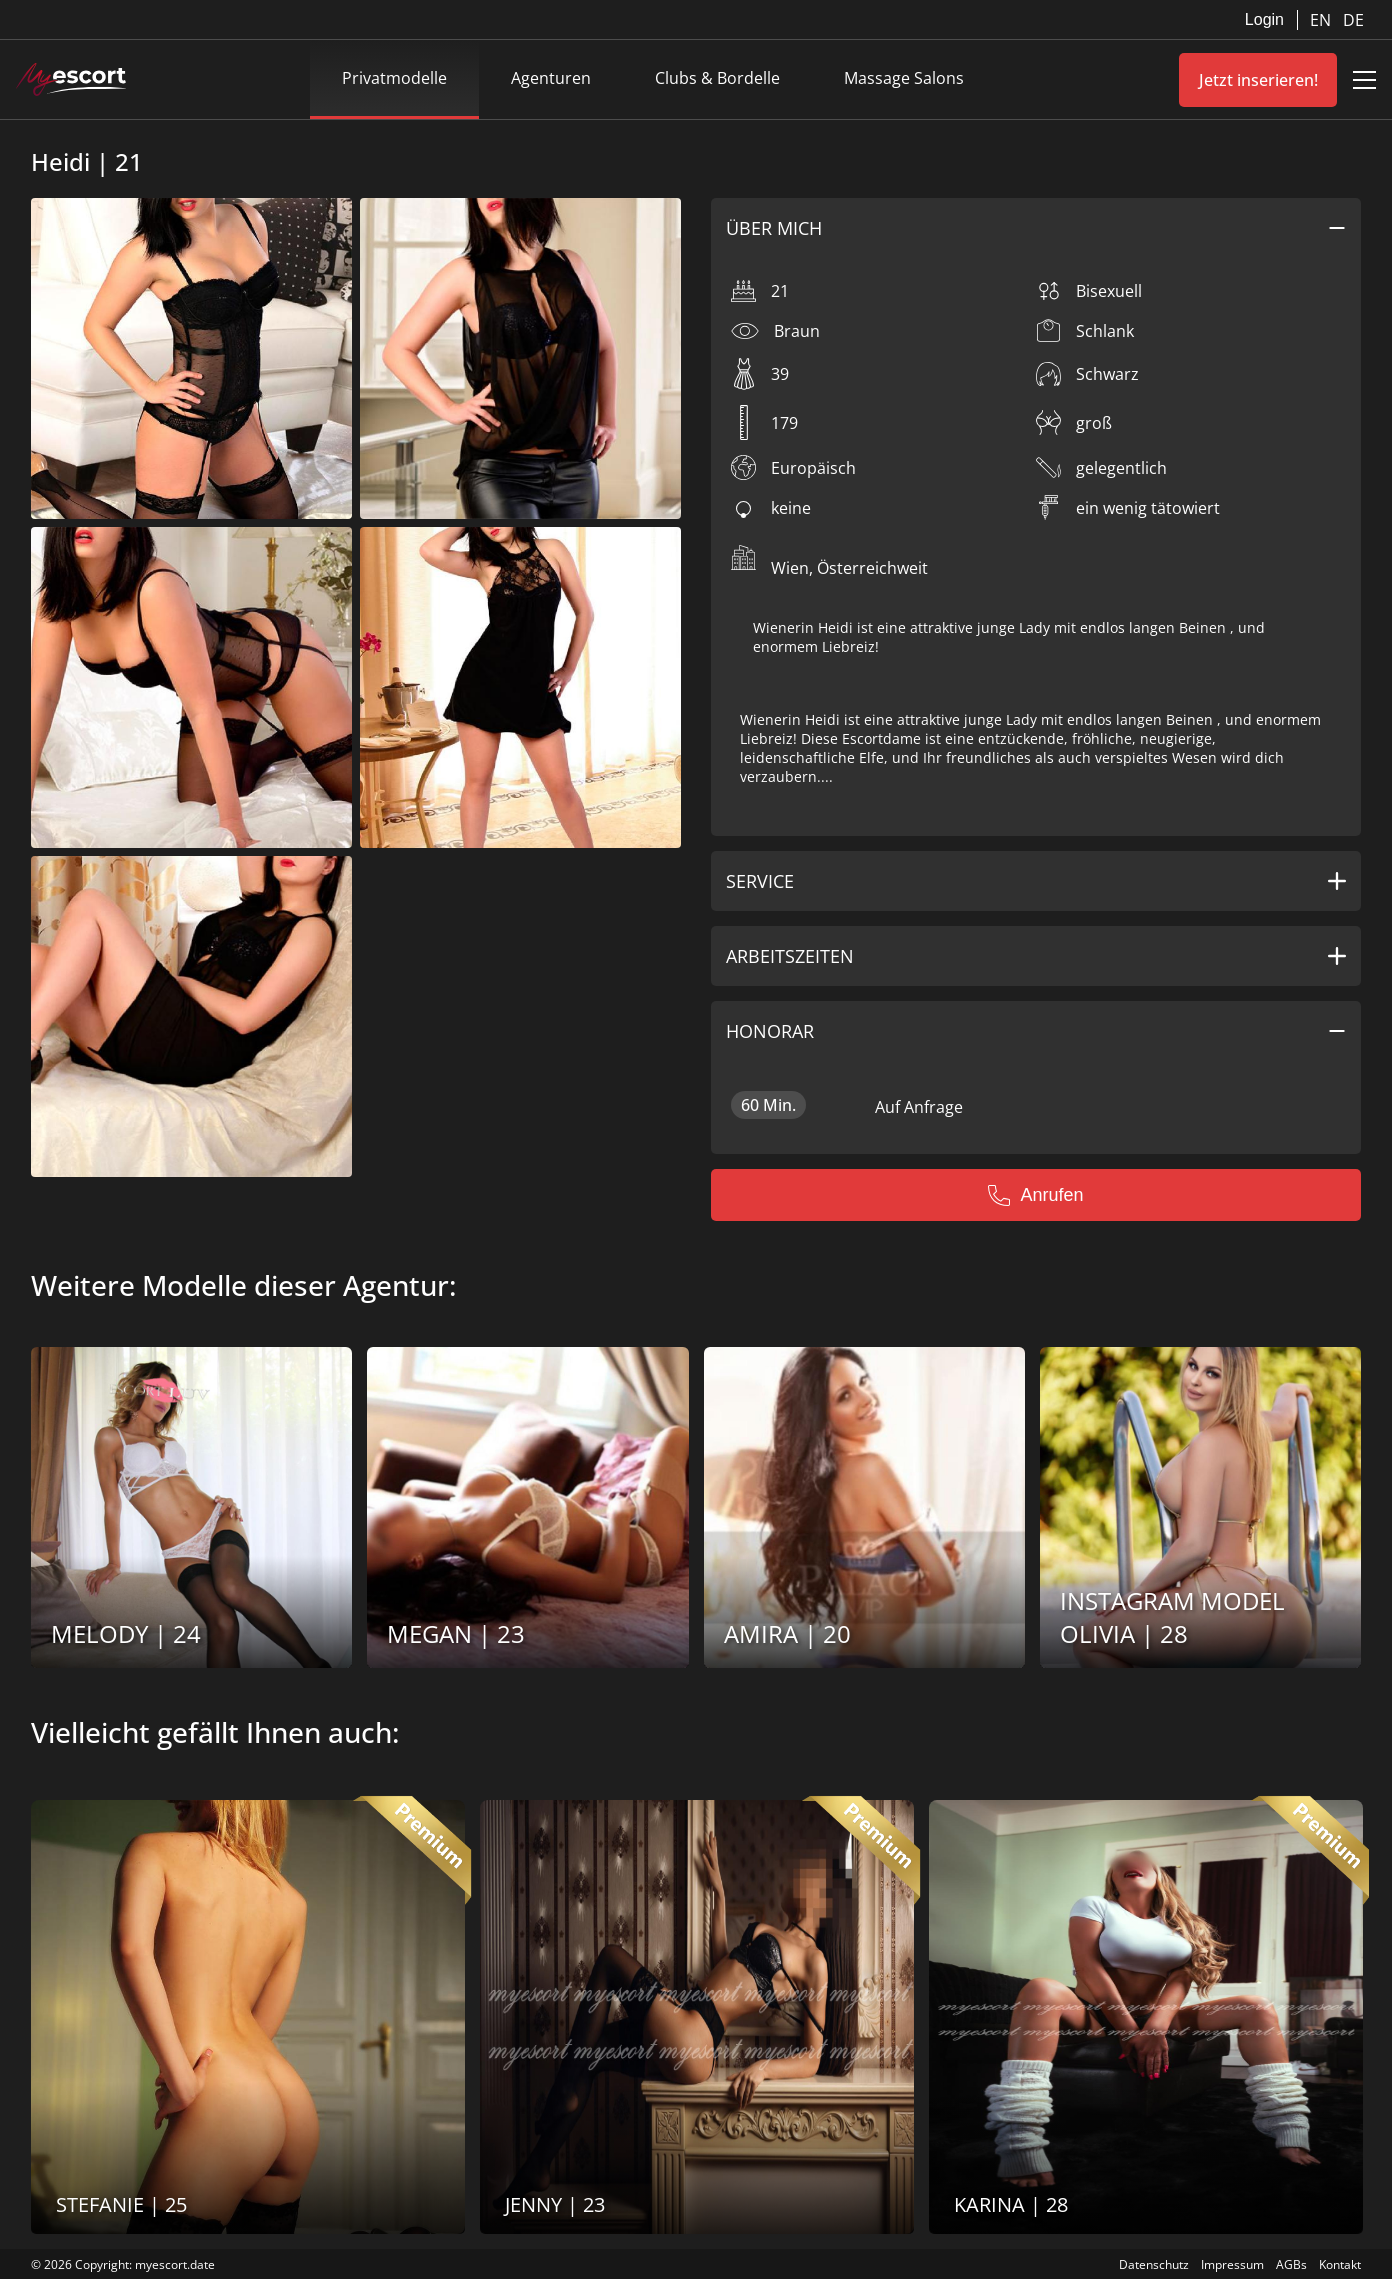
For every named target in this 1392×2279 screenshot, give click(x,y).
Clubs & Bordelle (717, 78)
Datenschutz (1154, 2264)
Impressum (1232, 2264)
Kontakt (1340, 2264)
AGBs (1291, 2264)
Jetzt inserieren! (1258, 80)
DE (1353, 20)
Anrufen (1035, 1195)
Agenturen (551, 78)
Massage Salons (904, 78)
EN (1322, 20)
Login (1264, 19)
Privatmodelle (394, 78)
